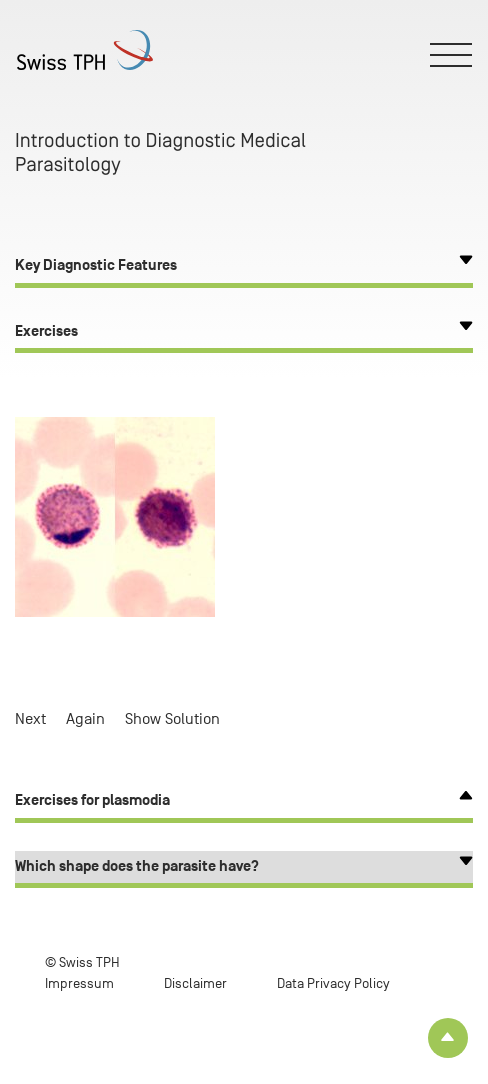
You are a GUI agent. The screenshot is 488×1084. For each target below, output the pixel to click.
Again (85, 719)
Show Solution (172, 719)
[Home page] (91, 50)
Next (30, 719)
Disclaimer (195, 983)
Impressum (79, 983)
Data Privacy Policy (333, 983)
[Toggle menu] (452, 55)
